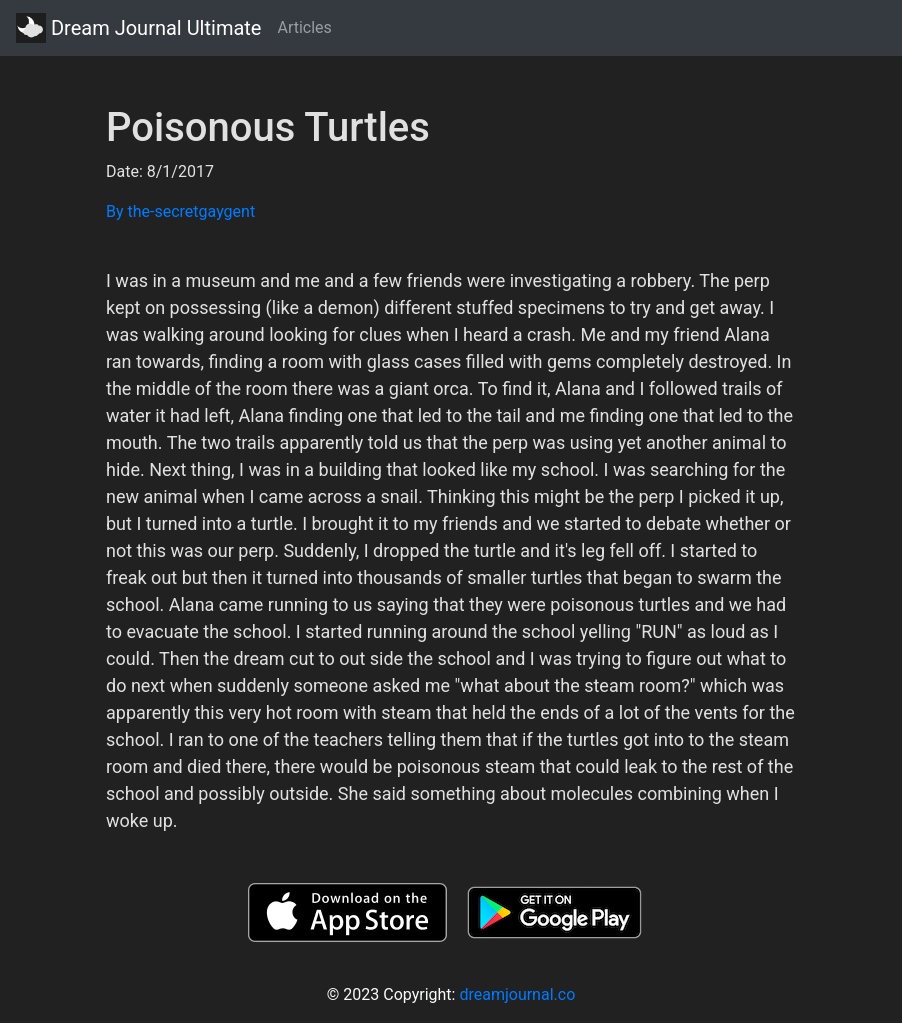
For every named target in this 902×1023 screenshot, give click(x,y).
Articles (304, 27)
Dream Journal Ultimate (138, 28)
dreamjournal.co (517, 994)
